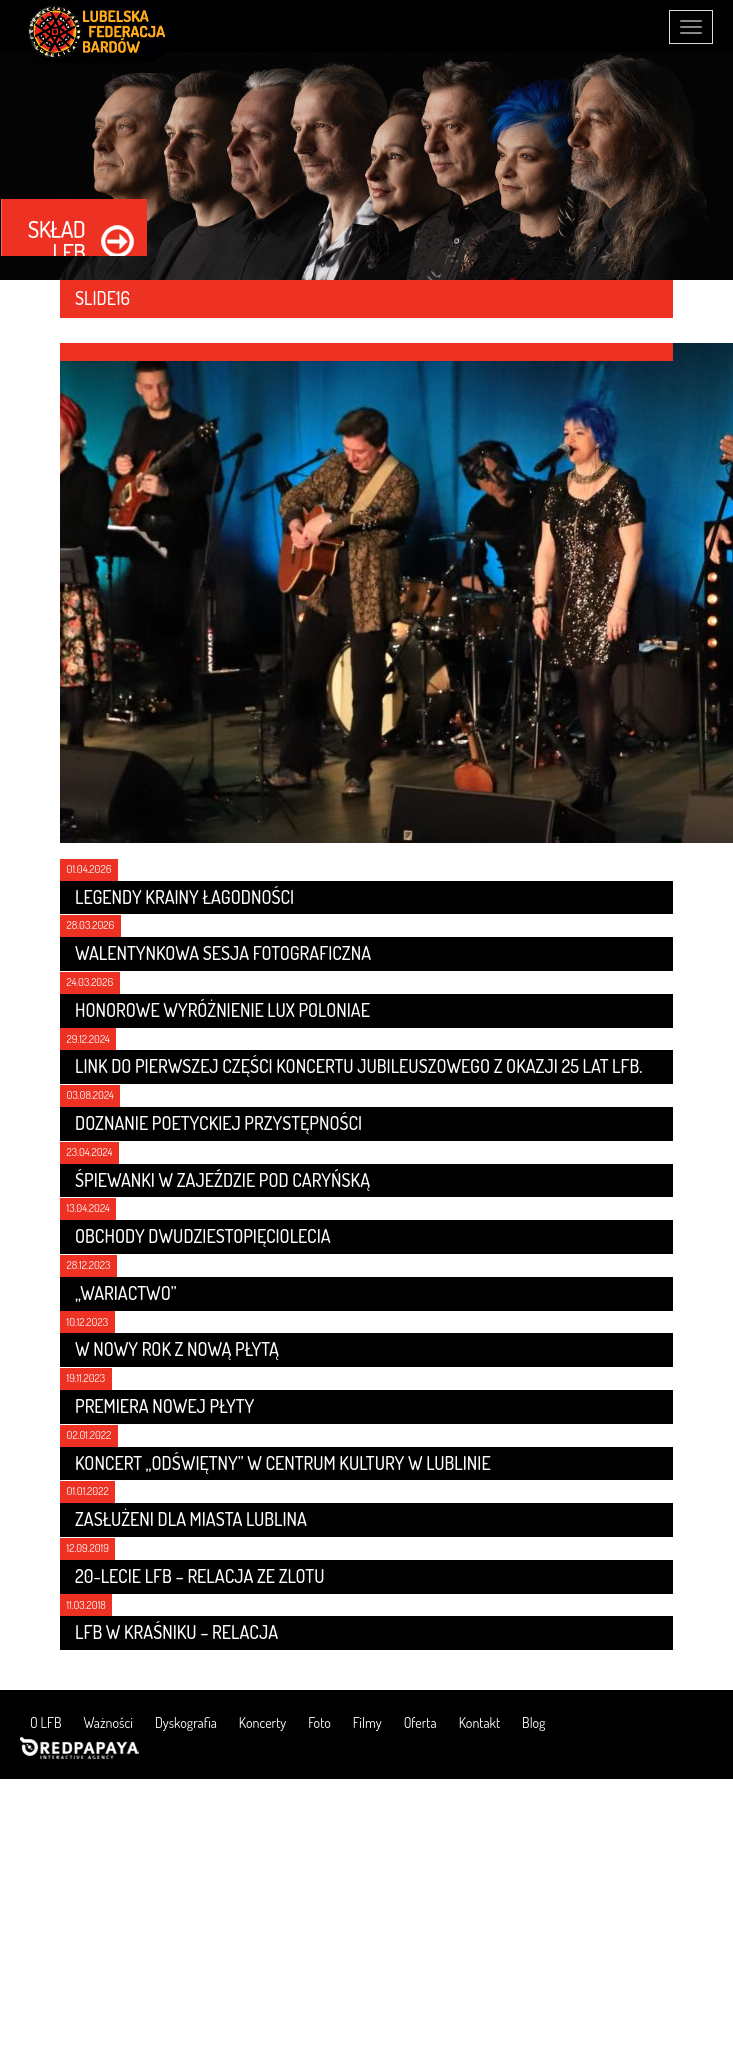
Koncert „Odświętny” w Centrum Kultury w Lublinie (283, 1463)
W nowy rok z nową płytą (177, 1349)
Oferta (420, 1722)
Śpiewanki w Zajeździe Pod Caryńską (222, 1180)
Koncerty (262, 1722)
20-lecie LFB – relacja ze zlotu (199, 1576)
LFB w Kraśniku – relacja (176, 1632)
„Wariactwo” (126, 1293)
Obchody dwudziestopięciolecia (203, 1236)
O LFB (46, 1722)
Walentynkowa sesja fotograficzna (223, 953)
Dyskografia (186, 1722)
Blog (533, 1722)
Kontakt (479, 1722)
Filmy (367, 1722)
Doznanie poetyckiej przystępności (218, 1123)
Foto (319, 1722)
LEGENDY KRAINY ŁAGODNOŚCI (184, 897)
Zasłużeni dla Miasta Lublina (191, 1519)
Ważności (108, 1722)
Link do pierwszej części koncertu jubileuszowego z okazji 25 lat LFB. (359, 1066)
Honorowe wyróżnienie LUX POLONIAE (222, 1010)
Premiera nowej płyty (164, 1406)
